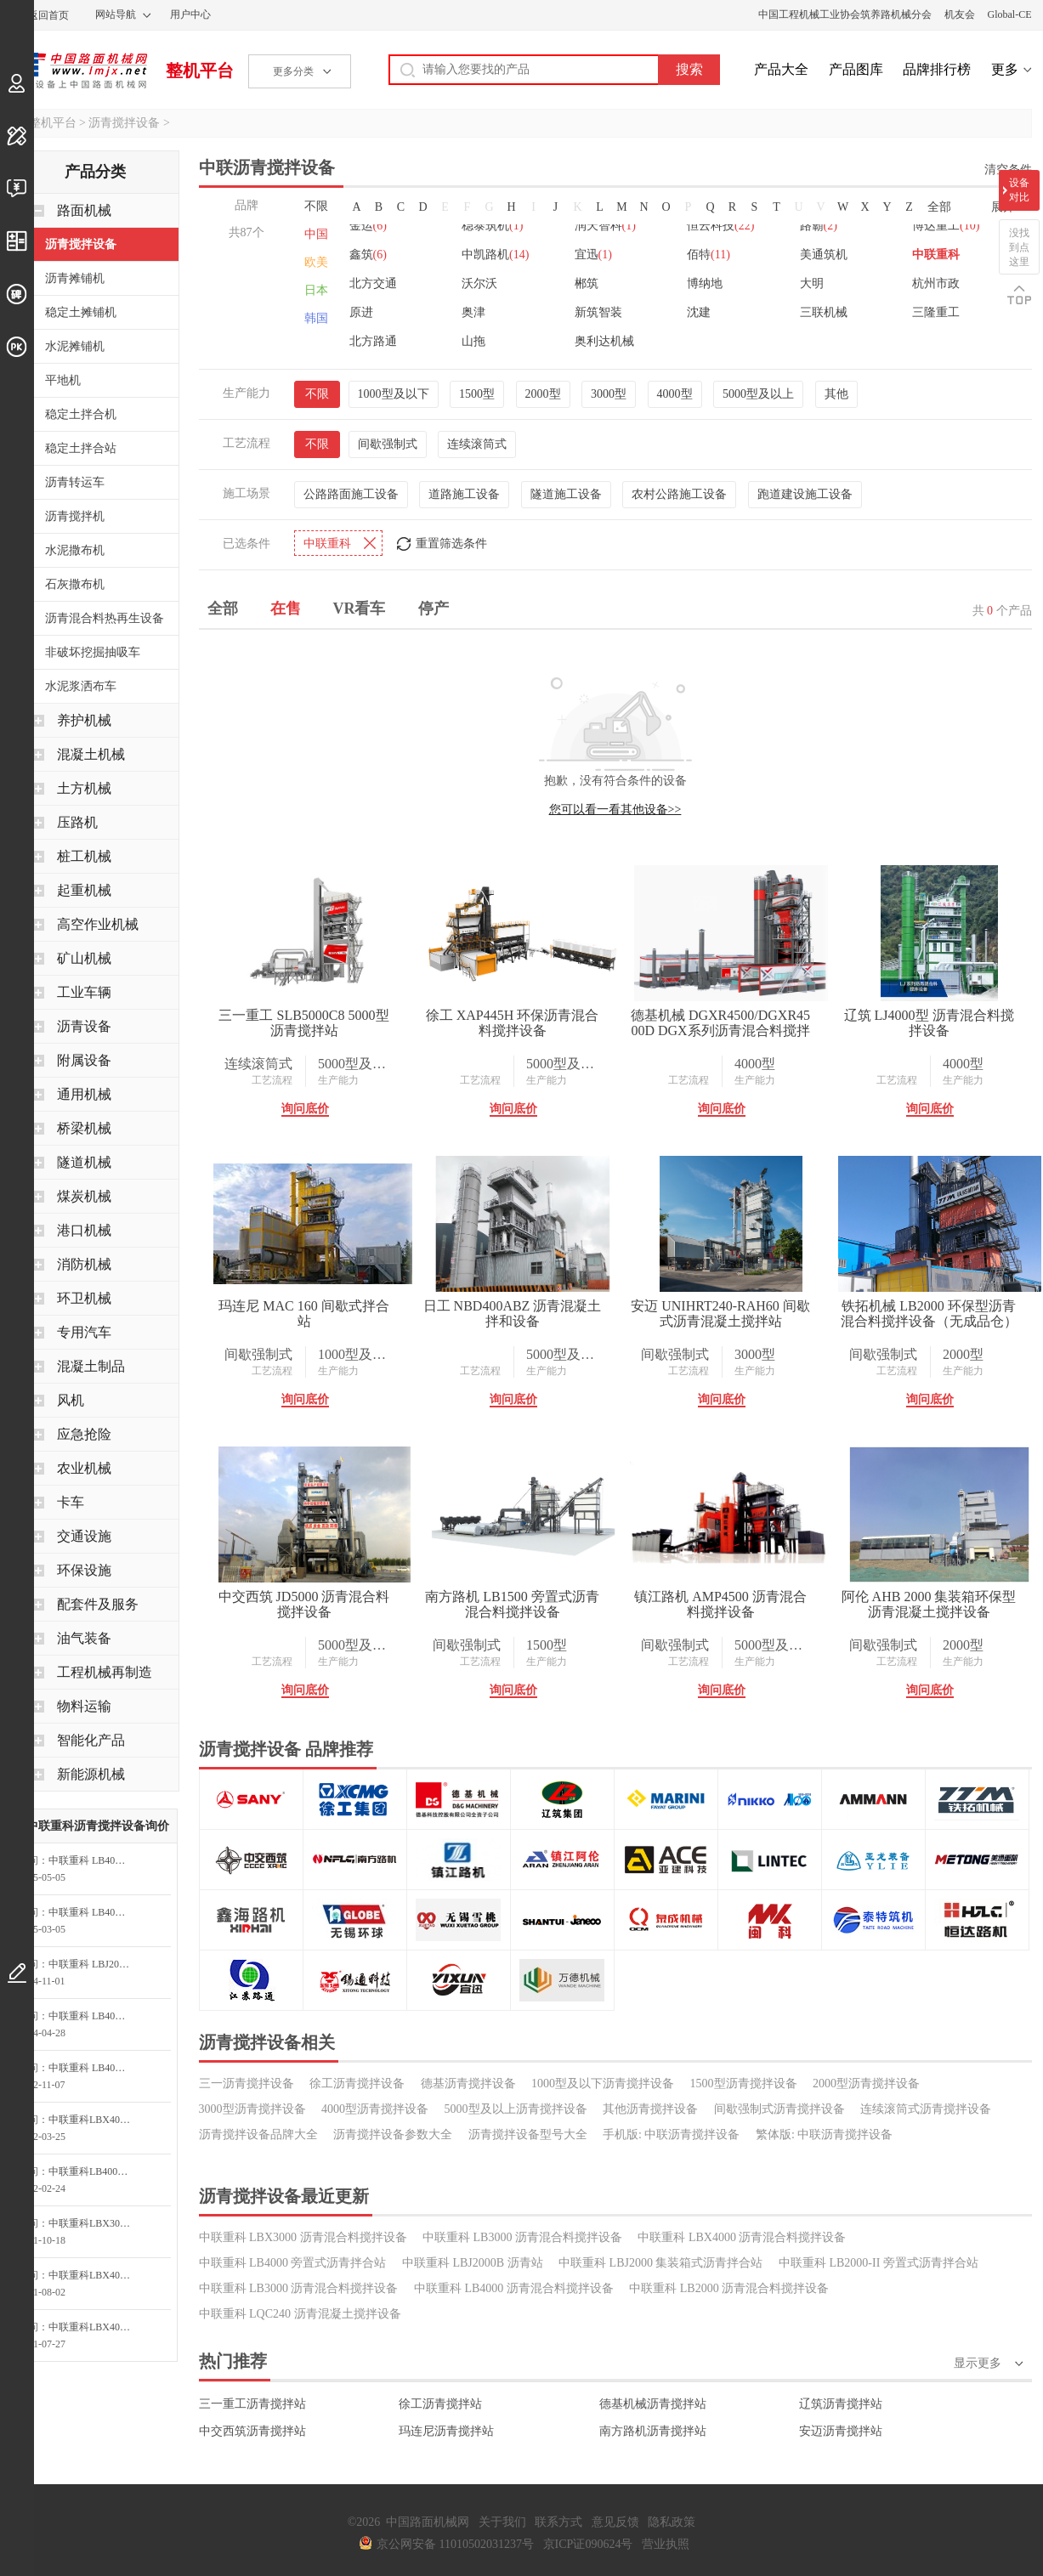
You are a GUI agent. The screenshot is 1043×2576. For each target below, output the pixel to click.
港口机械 (84, 1230)
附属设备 (84, 1060)
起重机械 (84, 890)
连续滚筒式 (477, 444)
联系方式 (558, 2522)
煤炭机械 (84, 1196)
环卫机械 (84, 1298)
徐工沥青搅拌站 (440, 2404)
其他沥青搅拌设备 (650, 2109)
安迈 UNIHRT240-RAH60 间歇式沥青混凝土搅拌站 (720, 1313)
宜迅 (593, 254)
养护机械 (84, 720)
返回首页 (48, 15)
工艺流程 (272, 1080)
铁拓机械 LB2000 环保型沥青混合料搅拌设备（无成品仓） (929, 1313)
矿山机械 (84, 958)
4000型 (675, 394)
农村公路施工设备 (679, 494)
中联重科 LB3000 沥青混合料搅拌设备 (522, 2237)
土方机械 (84, 788)
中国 (316, 234)
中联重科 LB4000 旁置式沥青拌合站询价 (93, 1860)
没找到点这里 (1019, 247)
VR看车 (359, 608)
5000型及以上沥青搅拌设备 (516, 2109)
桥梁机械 (84, 1128)
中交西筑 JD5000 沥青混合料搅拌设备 (304, 1604)
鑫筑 (368, 254)
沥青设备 (84, 1026)
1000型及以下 (393, 394)
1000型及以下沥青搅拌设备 (602, 2083)
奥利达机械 (604, 341)
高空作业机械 (98, 924)
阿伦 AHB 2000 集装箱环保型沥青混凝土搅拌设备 (929, 1604)
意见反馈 (615, 2522)
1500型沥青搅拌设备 (743, 2083)
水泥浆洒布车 (80, 686)
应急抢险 (84, 1434)
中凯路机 (495, 254)
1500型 (477, 394)
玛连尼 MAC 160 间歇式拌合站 (303, 1313)
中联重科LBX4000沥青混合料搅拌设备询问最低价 (93, 2327)
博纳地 (705, 283)
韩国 (316, 318)
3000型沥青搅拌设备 (252, 2109)
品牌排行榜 (937, 69)
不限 (316, 206)
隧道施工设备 (566, 494)
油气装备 (84, 1638)
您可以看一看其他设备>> (615, 809)
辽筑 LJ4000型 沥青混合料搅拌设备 (929, 1023)
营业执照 (665, 2544)
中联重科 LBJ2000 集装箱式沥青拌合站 (660, 2262)
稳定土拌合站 (80, 448)
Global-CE (1010, 14)
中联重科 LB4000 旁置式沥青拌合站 (293, 2262)
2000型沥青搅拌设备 (866, 2083)
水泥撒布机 (75, 550)
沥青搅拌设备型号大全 (527, 2134)
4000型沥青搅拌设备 (374, 2109)
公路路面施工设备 (351, 494)
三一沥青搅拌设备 (246, 2083)
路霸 (818, 225)
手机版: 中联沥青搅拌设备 (671, 2134)
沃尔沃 (479, 283)
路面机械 (84, 210)
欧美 (316, 262)
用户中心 (190, 14)
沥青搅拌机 (75, 516)
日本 (316, 290)
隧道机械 (84, 1162)
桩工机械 (84, 856)
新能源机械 (91, 1774)
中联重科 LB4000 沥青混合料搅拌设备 (514, 2288)
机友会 (959, 14)
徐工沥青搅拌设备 (357, 2083)
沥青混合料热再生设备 (104, 618)
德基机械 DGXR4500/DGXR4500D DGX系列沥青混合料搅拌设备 (720, 1023)
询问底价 (305, 1108)
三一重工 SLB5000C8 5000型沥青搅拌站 (303, 1023)
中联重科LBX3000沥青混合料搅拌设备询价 (93, 2223)
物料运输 (84, 1706)
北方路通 (373, 341)
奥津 (473, 312)
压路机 (77, 822)
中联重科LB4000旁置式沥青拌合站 (93, 2171)
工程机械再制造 (104, 1672)
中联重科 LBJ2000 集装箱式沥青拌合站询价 (93, 1964)
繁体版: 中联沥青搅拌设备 (824, 2134)
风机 (70, 1400)
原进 (361, 312)
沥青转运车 (75, 482)
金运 (368, 225)
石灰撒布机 (75, 584)
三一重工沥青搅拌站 (252, 2404)
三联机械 (823, 312)
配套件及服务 (98, 1604)
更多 (1004, 69)
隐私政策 (671, 2522)
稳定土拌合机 (80, 414)
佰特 (708, 254)
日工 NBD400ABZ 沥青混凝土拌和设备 (512, 1313)
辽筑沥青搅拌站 (840, 2404)
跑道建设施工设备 (805, 494)
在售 (285, 608)
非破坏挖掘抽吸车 (92, 652)
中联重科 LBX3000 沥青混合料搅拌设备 (303, 2237)
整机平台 (200, 70)
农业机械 (84, 1468)
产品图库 (856, 69)
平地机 (63, 380)
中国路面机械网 (79, 70)
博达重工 (945, 225)
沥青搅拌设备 (124, 122)
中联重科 (936, 254)
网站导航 (115, 14)
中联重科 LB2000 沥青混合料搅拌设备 (729, 2288)
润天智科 (605, 225)
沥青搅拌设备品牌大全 (258, 2134)
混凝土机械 (91, 754)
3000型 (608, 394)
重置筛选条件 (451, 543)
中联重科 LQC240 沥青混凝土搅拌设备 (300, 2313)
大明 (812, 283)
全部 (939, 207)
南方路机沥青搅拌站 (652, 2431)
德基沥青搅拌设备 (468, 2083)
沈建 (699, 312)
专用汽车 (84, 1332)
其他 (836, 394)
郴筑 (586, 283)
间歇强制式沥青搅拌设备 (779, 2109)
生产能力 (338, 1080)
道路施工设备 (464, 494)
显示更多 (977, 2363)
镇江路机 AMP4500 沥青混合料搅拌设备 (720, 1604)
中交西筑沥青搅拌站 (252, 2431)
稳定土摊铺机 (80, 312)
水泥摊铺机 (75, 346)
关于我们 (502, 2522)
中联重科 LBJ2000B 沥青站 (472, 2262)
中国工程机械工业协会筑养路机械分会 (845, 14)
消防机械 (84, 1264)
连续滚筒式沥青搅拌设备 (925, 2109)
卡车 (70, 1502)
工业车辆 (84, 992)
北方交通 (373, 283)
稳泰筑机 (492, 225)
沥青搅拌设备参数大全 (392, 2134)
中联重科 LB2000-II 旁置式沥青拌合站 (878, 2262)
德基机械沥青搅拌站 (652, 2404)
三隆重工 (936, 312)
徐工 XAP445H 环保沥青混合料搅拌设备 (512, 1023)
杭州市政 (936, 283)
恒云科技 (720, 225)
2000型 (543, 394)
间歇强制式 (387, 444)
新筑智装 (598, 312)
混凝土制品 (91, 1366)
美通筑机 (823, 254)
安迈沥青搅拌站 (840, 2431)
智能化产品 (91, 1740)
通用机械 (84, 1094)
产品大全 (781, 69)
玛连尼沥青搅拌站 (446, 2431)
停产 (433, 608)
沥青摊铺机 (75, 278)
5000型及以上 (758, 394)
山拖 (473, 341)
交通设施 (84, 1536)
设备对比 (1019, 190)
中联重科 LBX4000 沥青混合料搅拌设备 (742, 2237)
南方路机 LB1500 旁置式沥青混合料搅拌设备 (511, 1604)
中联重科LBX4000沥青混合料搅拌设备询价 (93, 2120)
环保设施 (84, 1570)
